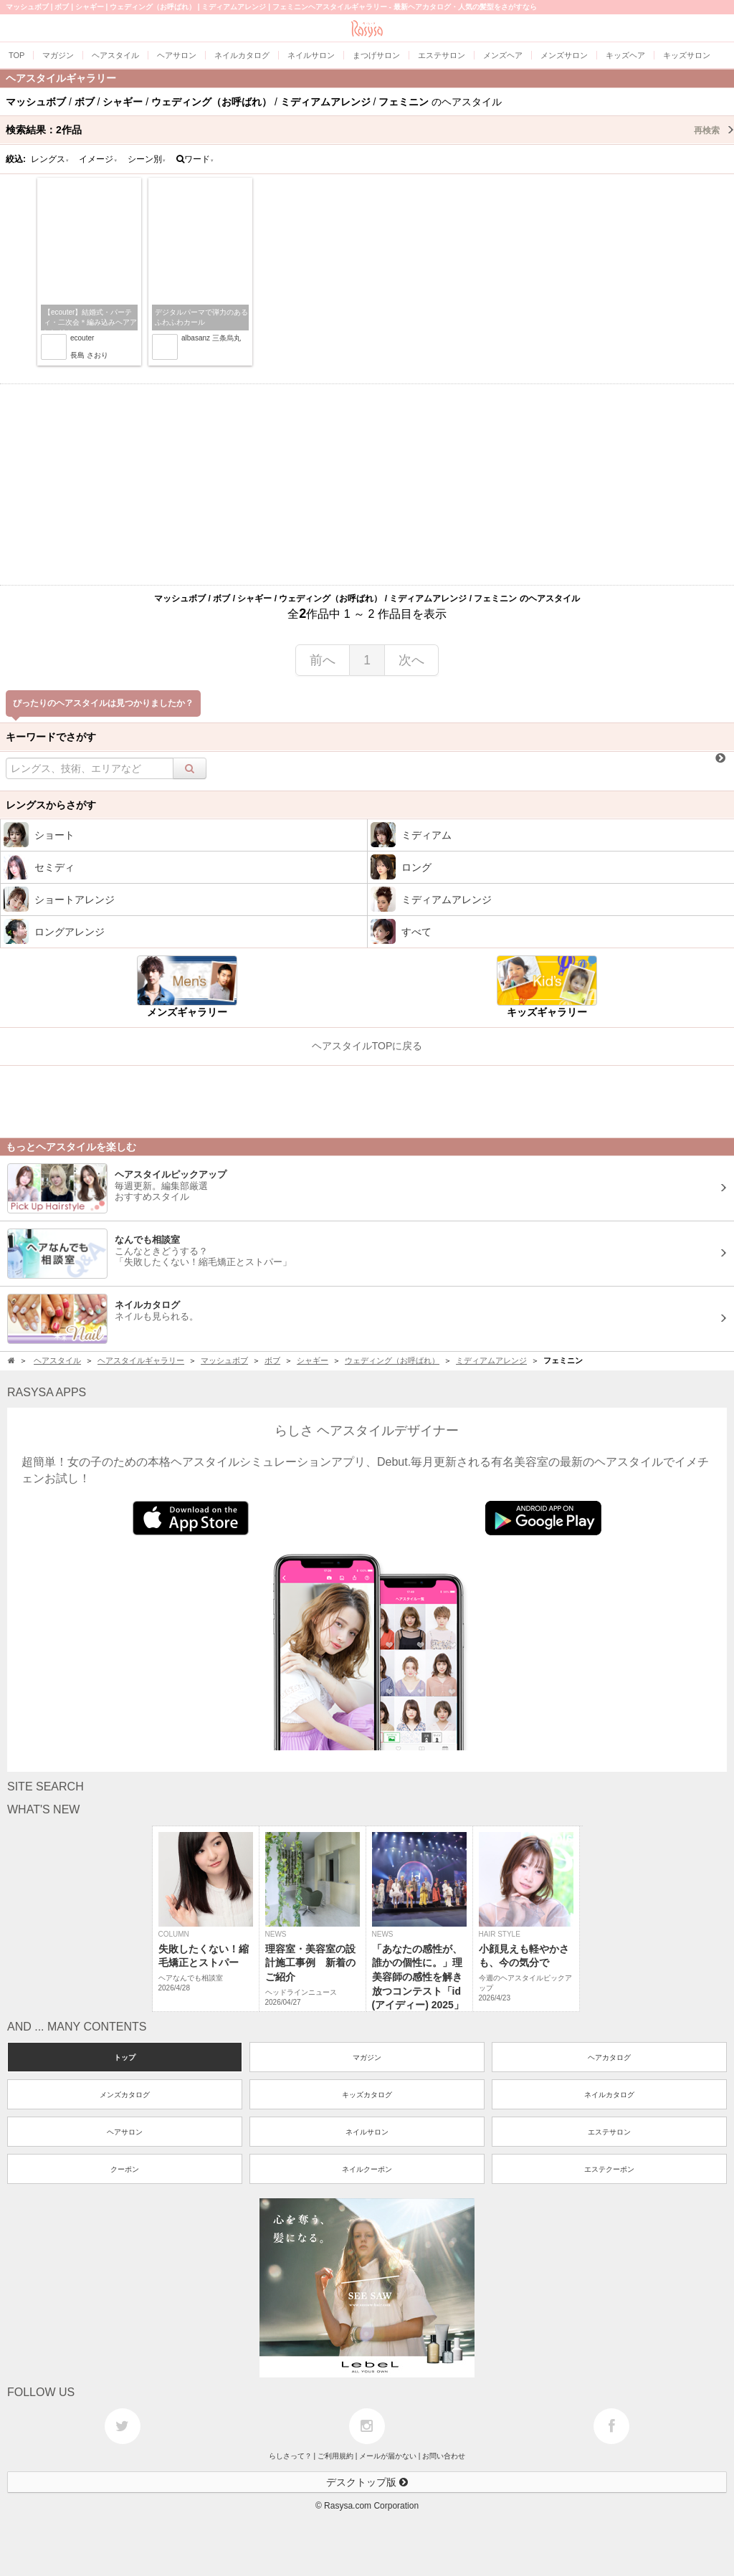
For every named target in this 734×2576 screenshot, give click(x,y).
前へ (322, 660)
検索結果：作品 (370, 129)
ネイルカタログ (609, 2095)
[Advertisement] (367, 484)
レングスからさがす (51, 805)
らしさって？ (290, 2456)
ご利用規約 (335, 2456)
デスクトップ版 (367, 2482)
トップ (124, 2057)
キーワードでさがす (51, 737)
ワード (195, 159)
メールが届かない (387, 2456)
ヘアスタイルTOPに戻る (367, 1045)
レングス (50, 159)
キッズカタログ (367, 2095)
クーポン (124, 2169)
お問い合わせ (443, 2456)
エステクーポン (609, 2169)
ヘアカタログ (609, 2057)
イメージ (98, 159)
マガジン (367, 2057)
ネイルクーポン (367, 2169)
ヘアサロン (125, 2132)
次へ (411, 660)
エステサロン (609, 2132)
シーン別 (147, 159)
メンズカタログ (125, 2095)
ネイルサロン (367, 2132)
